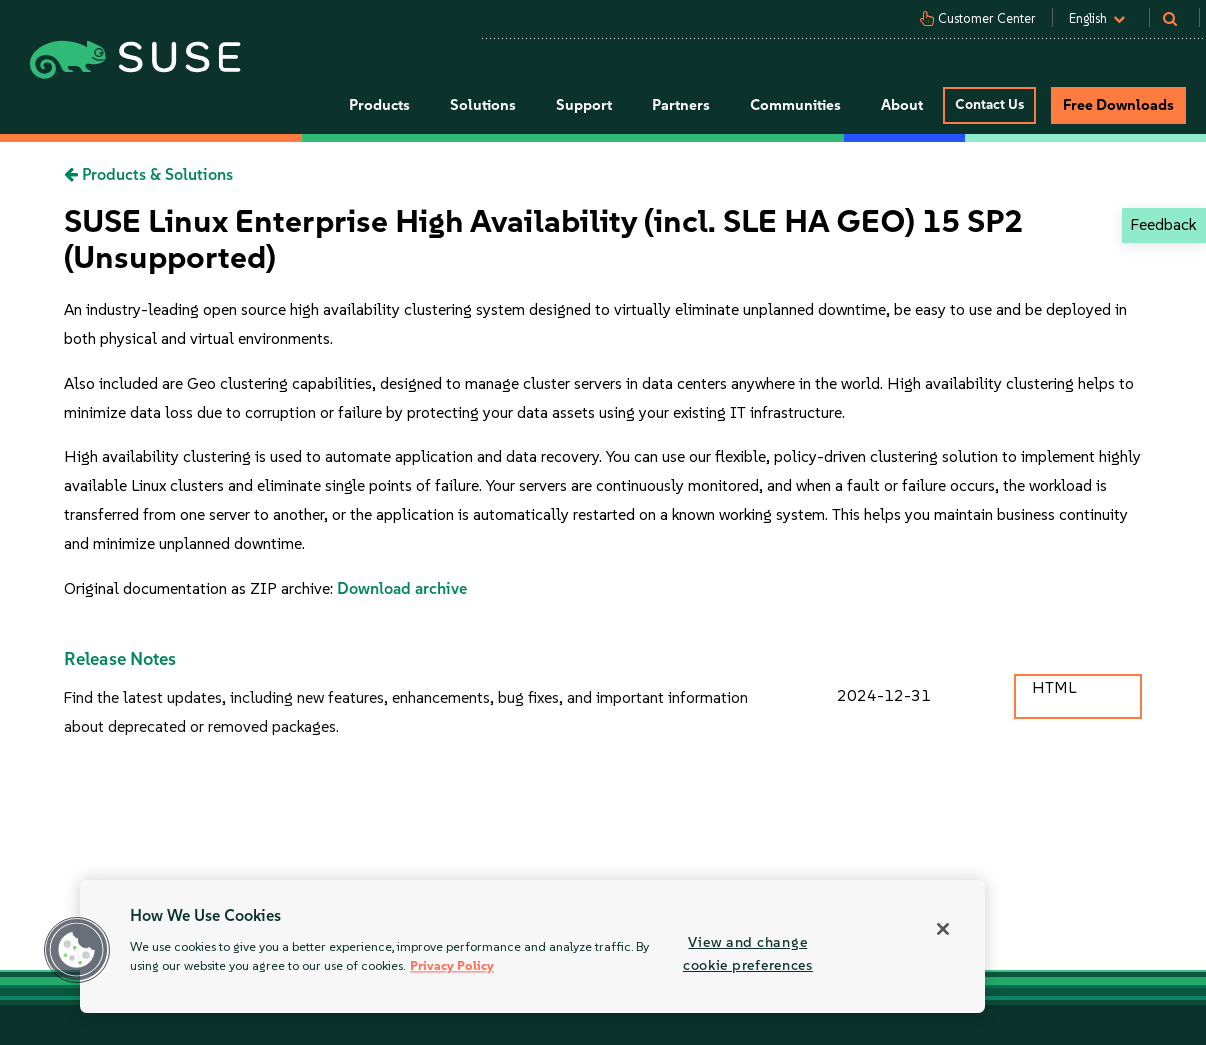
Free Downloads (1118, 105)
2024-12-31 (884, 695)
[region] (532, 946)
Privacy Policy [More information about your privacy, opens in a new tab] (452, 966)
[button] (77, 950)
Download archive (402, 588)
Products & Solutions (148, 174)
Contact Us (989, 104)
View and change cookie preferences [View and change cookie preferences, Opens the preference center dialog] (748, 953)
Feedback (1163, 224)
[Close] (943, 929)
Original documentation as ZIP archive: (200, 588)
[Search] (1180, 18)
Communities (795, 105)
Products (379, 105)
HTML (1054, 687)
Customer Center (987, 19)
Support (584, 105)
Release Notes (120, 659)
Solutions (483, 105)
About (902, 105)
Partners (681, 105)
